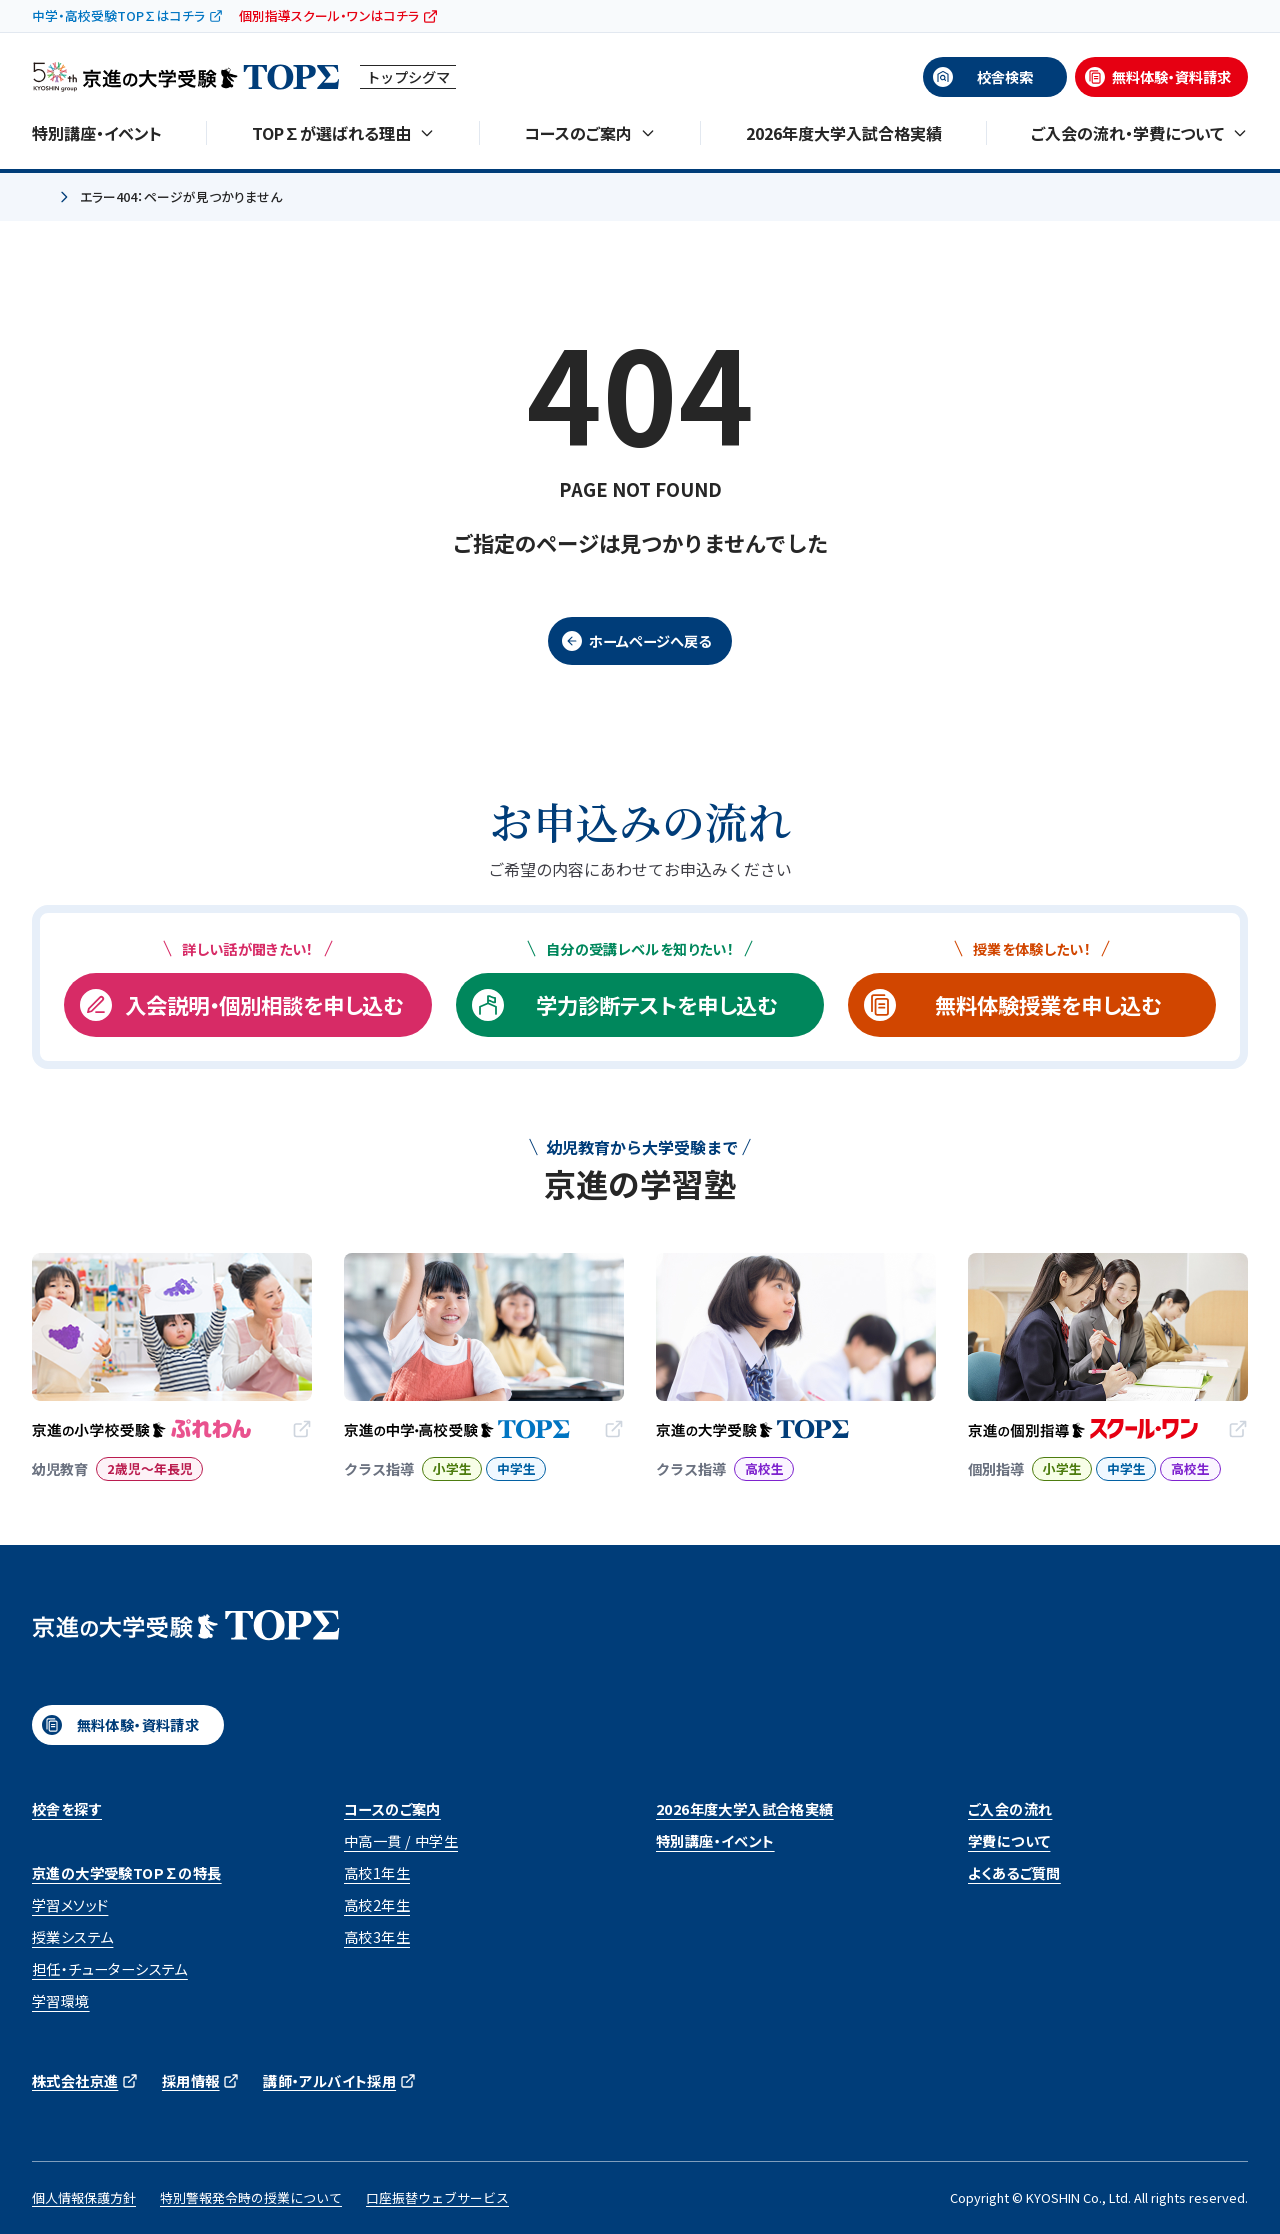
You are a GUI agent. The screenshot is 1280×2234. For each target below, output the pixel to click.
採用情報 (191, 2081)
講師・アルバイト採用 (329, 2081)
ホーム (40, 198)
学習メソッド (70, 1905)
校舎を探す (67, 1809)
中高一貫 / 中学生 (401, 1841)
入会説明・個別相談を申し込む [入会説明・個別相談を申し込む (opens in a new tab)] (264, 1004)
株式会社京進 (75, 2081)
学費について (1009, 1841)
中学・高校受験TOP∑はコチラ (118, 15)
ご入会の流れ (1010, 1809)
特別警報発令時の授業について (251, 2197)
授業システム (72, 1937)
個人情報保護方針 (84, 2197)
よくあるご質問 (1014, 1873)
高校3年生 (377, 1937)
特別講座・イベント (97, 133)
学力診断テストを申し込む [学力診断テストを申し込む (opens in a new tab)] (656, 1004)
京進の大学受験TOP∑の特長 (127, 1873)
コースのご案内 (392, 1809)
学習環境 (61, 2001)
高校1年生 (377, 1873)
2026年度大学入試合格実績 (844, 133)
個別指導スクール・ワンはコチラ (329, 15)
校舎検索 (1005, 77)
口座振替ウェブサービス (437, 2197)
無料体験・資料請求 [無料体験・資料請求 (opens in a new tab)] (1171, 77)
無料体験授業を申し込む (1048, 1004)
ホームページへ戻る (650, 641)
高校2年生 (377, 1905)
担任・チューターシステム (110, 1969)
